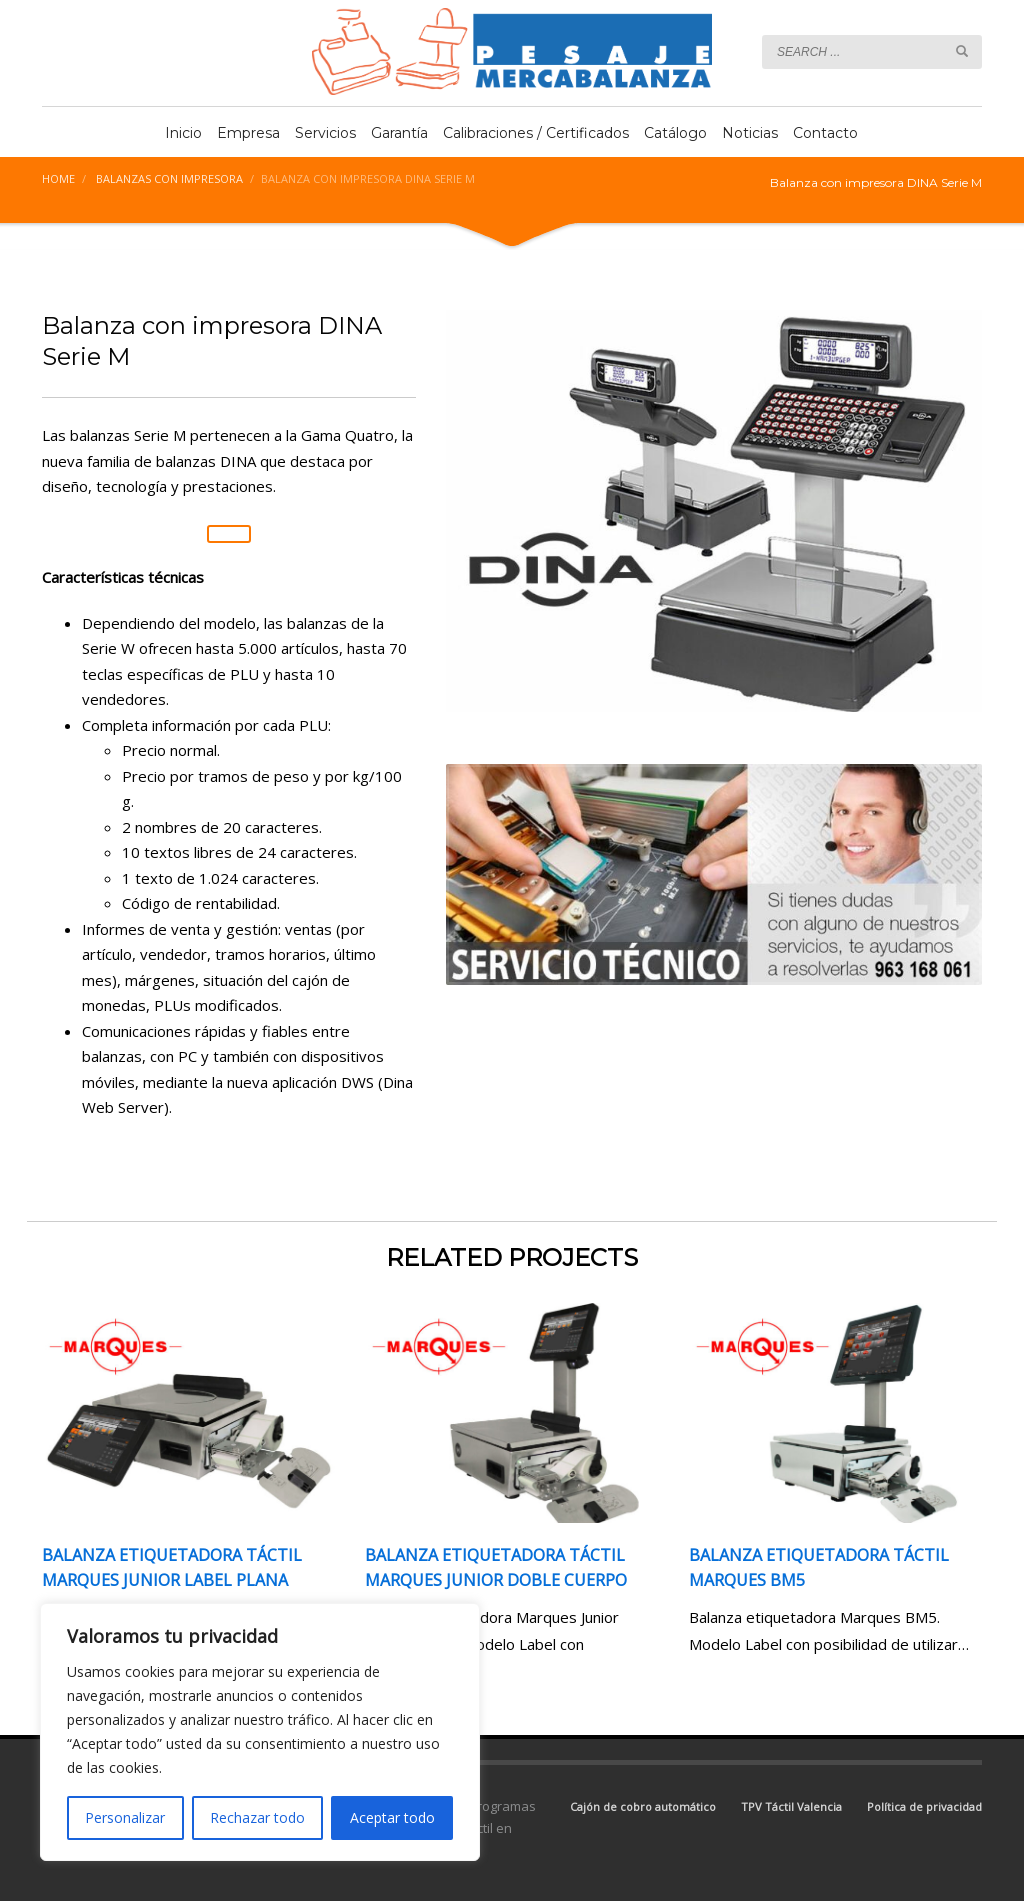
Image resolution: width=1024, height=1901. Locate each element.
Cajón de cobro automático (643, 1806)
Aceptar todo (392, 1817)
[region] (260, 1732)
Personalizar (125, 1817)
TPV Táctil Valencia (791, 1806)
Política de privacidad (924, 1806)
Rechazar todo (257, 1817)
